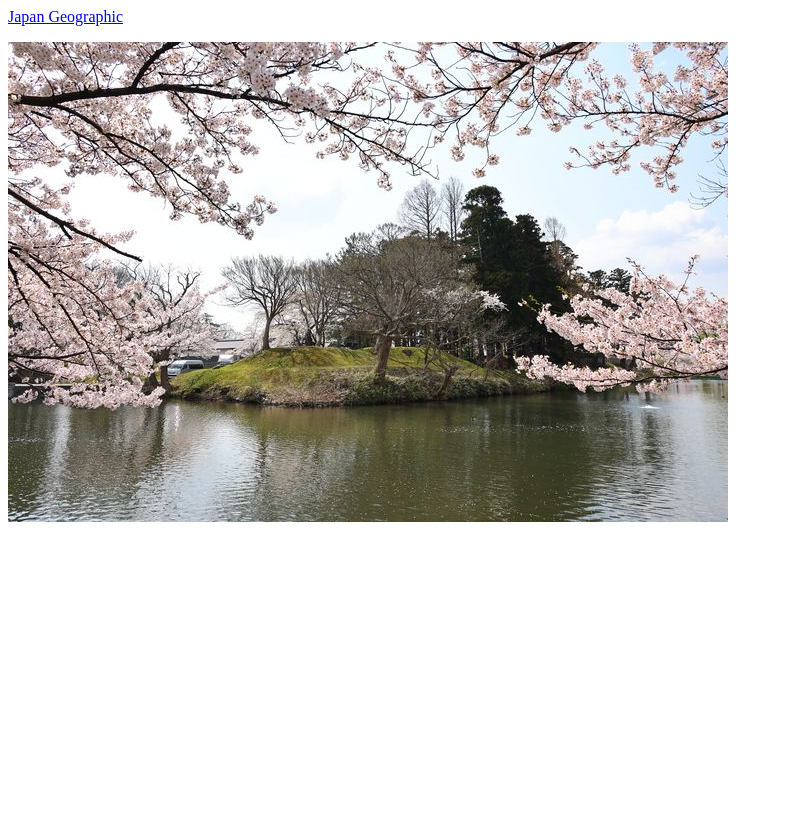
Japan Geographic (65, 16)
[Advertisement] (402, 662)
